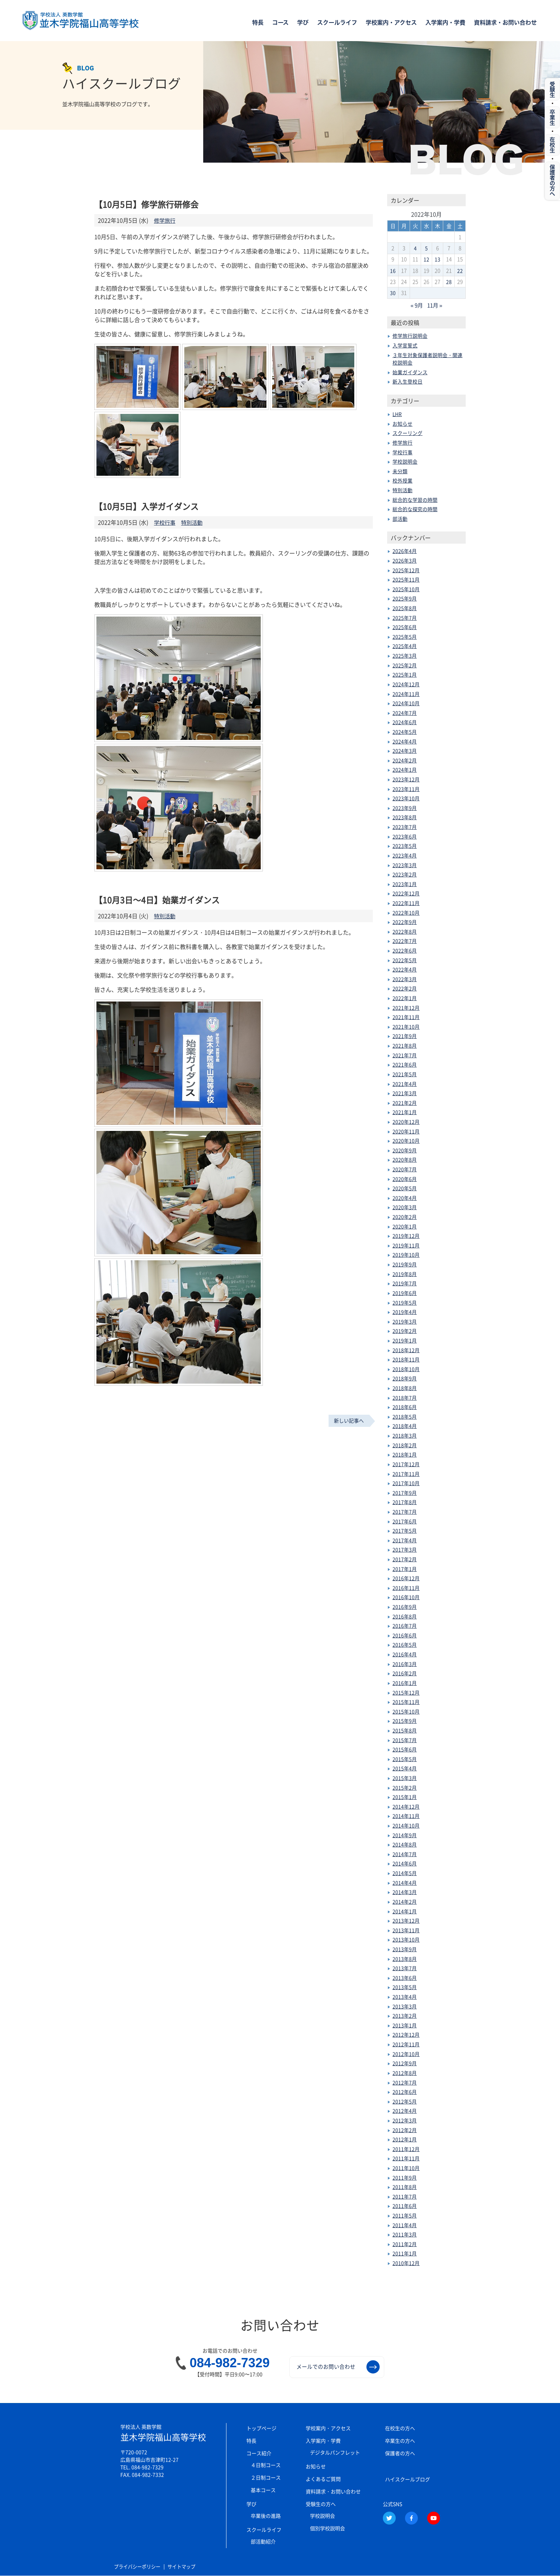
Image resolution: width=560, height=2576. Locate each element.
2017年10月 (406, 1483)
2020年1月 (404, 1226)
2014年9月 (404, 1835)
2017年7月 (404, 1511)
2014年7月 (404, 1854)
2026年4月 (404, 551)
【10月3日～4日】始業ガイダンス (159, 899)
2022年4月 (404, 969)
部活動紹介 (263, 2541)
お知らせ (402, 423)
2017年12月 (406, 1464)
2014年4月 (404, 1882)
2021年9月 (404, 1036)
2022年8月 (404, 931)
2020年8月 (404, 1159)
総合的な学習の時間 (415, 499)
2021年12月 (406, 1007)
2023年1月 (404, 883)
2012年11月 (406, 2044)
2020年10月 (406, 1140)
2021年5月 (404, 1074)
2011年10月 (406, 2167)
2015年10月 (406, 1711)
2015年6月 (404, 1749)
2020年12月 (406, 1121)
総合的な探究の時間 (415, 509)
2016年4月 (404, 1654)
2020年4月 (404, 1197)
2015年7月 (404, 1740)
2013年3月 (404, 2006)
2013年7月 (404, 1968)
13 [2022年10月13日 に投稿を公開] (437, 259)
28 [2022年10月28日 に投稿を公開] (449, 282)
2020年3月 (404, 1207)
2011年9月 (404, 2177)
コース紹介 (258, 2452)
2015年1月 (404, 1796)
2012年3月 (404, 2120)
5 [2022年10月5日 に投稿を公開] (426, 248)
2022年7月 (404, 941)
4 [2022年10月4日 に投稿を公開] (415, 248)
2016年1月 (404, 1682)
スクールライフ (337, 22)
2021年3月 (404, 1093)
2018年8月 (404, 1387)
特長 (258, 22)
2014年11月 (406, 1816)
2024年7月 (404, 712)
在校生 (552, 149)
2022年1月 (404, 998)
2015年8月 (404, 1730)
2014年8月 (404, 1844)
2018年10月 (406, 1369)
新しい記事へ (349, 1420)
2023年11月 (406, 788)
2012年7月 (404, 2082)
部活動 (400, 518)
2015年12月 (406, 1692)
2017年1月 (404, 1568)
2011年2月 (404, 2244)
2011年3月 (404, 2234)
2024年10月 (406, 703)
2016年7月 (404, 1625)
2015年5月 (404, 1758)
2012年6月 (404, 2091)
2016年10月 (406, 1597)
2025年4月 (404, 646)
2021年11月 (406, 1016)
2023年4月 (404, 855)
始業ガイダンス (410, 372)
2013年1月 (404, 2025)
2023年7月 (404, 826)
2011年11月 (406, 2158)
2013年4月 (404, 1996)
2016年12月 (406, 1578)
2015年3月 (404, 1777)
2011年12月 (406, 2148)
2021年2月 (404, 1102)
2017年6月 (404, 1521)
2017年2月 (404, 1559)
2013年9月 (404, 1949)
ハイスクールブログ (407, 2478)
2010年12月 (406, 2262)
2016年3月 (404, 1663)
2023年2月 (404, 874)
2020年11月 (406, 1131)
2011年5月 (404, 2215)
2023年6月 (404, 836)
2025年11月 (406, 579)
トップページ (261, 2427)
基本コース (263, 2489)
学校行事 (165, 522)
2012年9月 (404, 2063)
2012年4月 (404, 2111)
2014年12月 (406, 1806)
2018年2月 (404, 1445)
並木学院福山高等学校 (163, 2433)
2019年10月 (406, 1255)
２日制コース (266, 2477)
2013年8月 (404, 1958)
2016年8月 (404, 1616)
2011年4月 (404, 2225)
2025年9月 (404, 598)
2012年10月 (406, 2053)
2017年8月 (404, 1502)
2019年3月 (404, 1321)
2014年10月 (406, 1825)
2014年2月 (404, 1901)
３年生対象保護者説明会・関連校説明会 (427, 358)
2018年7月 (404, 1397)
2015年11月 (406, 1701)
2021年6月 (404, 1064)
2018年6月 (404, 1406)
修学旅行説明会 (410, 336)
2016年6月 (404, 1635)
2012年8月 (404, 2072)
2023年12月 (406, 779)
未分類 (400, 471)
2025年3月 (404, 655)
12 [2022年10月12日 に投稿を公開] (426, 259)
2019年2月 (404, 1331)
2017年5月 (404, 1530)
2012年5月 (404, 2101)
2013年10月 (406, 1939)
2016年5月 (404, 1644)
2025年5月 (404, 636)
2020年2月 (404, 1216)
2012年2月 (404, 2130)
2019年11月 (406, 1245)
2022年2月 (404, 988)
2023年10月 (406, 798)
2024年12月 (406, 684)
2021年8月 (404, 1045)
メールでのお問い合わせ (338, 2366)
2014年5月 (404, 1873)
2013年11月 (406, 1930)
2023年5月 (404, 846)
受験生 (552, 90)
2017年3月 (404, 1549)
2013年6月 (404, 1977)
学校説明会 (405, 461)
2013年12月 (406, 1920)
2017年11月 (406, 1473)
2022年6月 (404, 950)
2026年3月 (404, 560)
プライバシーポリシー (139, 2566)
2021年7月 (404, 1055)
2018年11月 (406, 1359)
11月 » (435, 305)
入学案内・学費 (445, 22)
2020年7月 (404, 1169)
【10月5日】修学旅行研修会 (148, 204)
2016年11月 (406, 1587)
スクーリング (407, 433)
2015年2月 (404, 1787)
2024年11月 (406, 693)
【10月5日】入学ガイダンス (148, 505)
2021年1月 (404, 1112)
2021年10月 (406, 1026)
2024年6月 (404, 722)
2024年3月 (404, 750)
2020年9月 (404, 1150)
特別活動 (193, 522)
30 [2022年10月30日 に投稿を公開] (393, 293)
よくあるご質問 (323, 2478)
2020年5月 (404, 1188)
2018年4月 (404, 1426)
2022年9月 (404, 921)
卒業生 (552, 119)
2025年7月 (404, 617)
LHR (397, 413)
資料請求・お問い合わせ (505, 22)
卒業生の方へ (400, 2440)
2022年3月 (404, 979)
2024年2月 (404, 760)
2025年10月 (406, 589)
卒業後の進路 (266, 2515)
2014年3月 (404, 1892)
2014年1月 (404, 1911)
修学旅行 (165, 220)
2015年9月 (404, 1721)
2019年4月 (404, 1311)
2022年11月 (406, 902)
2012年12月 (406, 2034)
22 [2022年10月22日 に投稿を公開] (460, 271)
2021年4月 (404, 1083)
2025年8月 (404, 608)
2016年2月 (404, 1673)
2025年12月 (406, 570)
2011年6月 (404, 2206)
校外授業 (402, 480)
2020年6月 (404, 1178)
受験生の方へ (321, 2503)
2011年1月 (404, 2253)
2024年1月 (404, 769)
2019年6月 (404, 1292)
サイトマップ (186, 2566)
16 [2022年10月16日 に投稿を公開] (393, 271)
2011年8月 (404, 2186)
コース (280, 22)
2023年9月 (404, 807)
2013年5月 (404, 1987)
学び (303, 22)
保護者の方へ (400, 2452)
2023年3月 (404, 865)
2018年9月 (404, 1378)
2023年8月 (404, 817)
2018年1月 (404, 1454)
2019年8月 (404, 1273)
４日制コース (266, 2464)
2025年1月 (404, 674)
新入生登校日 (407, 381)
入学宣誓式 (405, 345)
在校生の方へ (400, 2427)
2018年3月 (404, 1435)
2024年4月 (404, 741)
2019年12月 (406, 1235)
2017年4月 (404, 1540)
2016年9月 (404, 1606)
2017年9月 (404, 1492)
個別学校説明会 (327, 2527)
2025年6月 (404, 627)
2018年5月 (404, 1416)
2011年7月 (404, 2196)
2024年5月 (404, 731)
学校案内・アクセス (391, 22)
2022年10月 (406, 912)
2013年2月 (404, 2015)
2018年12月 (406, 1350)
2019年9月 (404, 1264)
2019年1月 (404, 1340)
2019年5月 (404, 1302)
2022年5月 (404, 960)
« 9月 (416, 305)
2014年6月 (404, 1863)
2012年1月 (404, 2139)
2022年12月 (406, 893)
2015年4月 (404, 1768)
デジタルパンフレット (335, 2452)
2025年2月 (404, 665)
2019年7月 (404, 1283)
